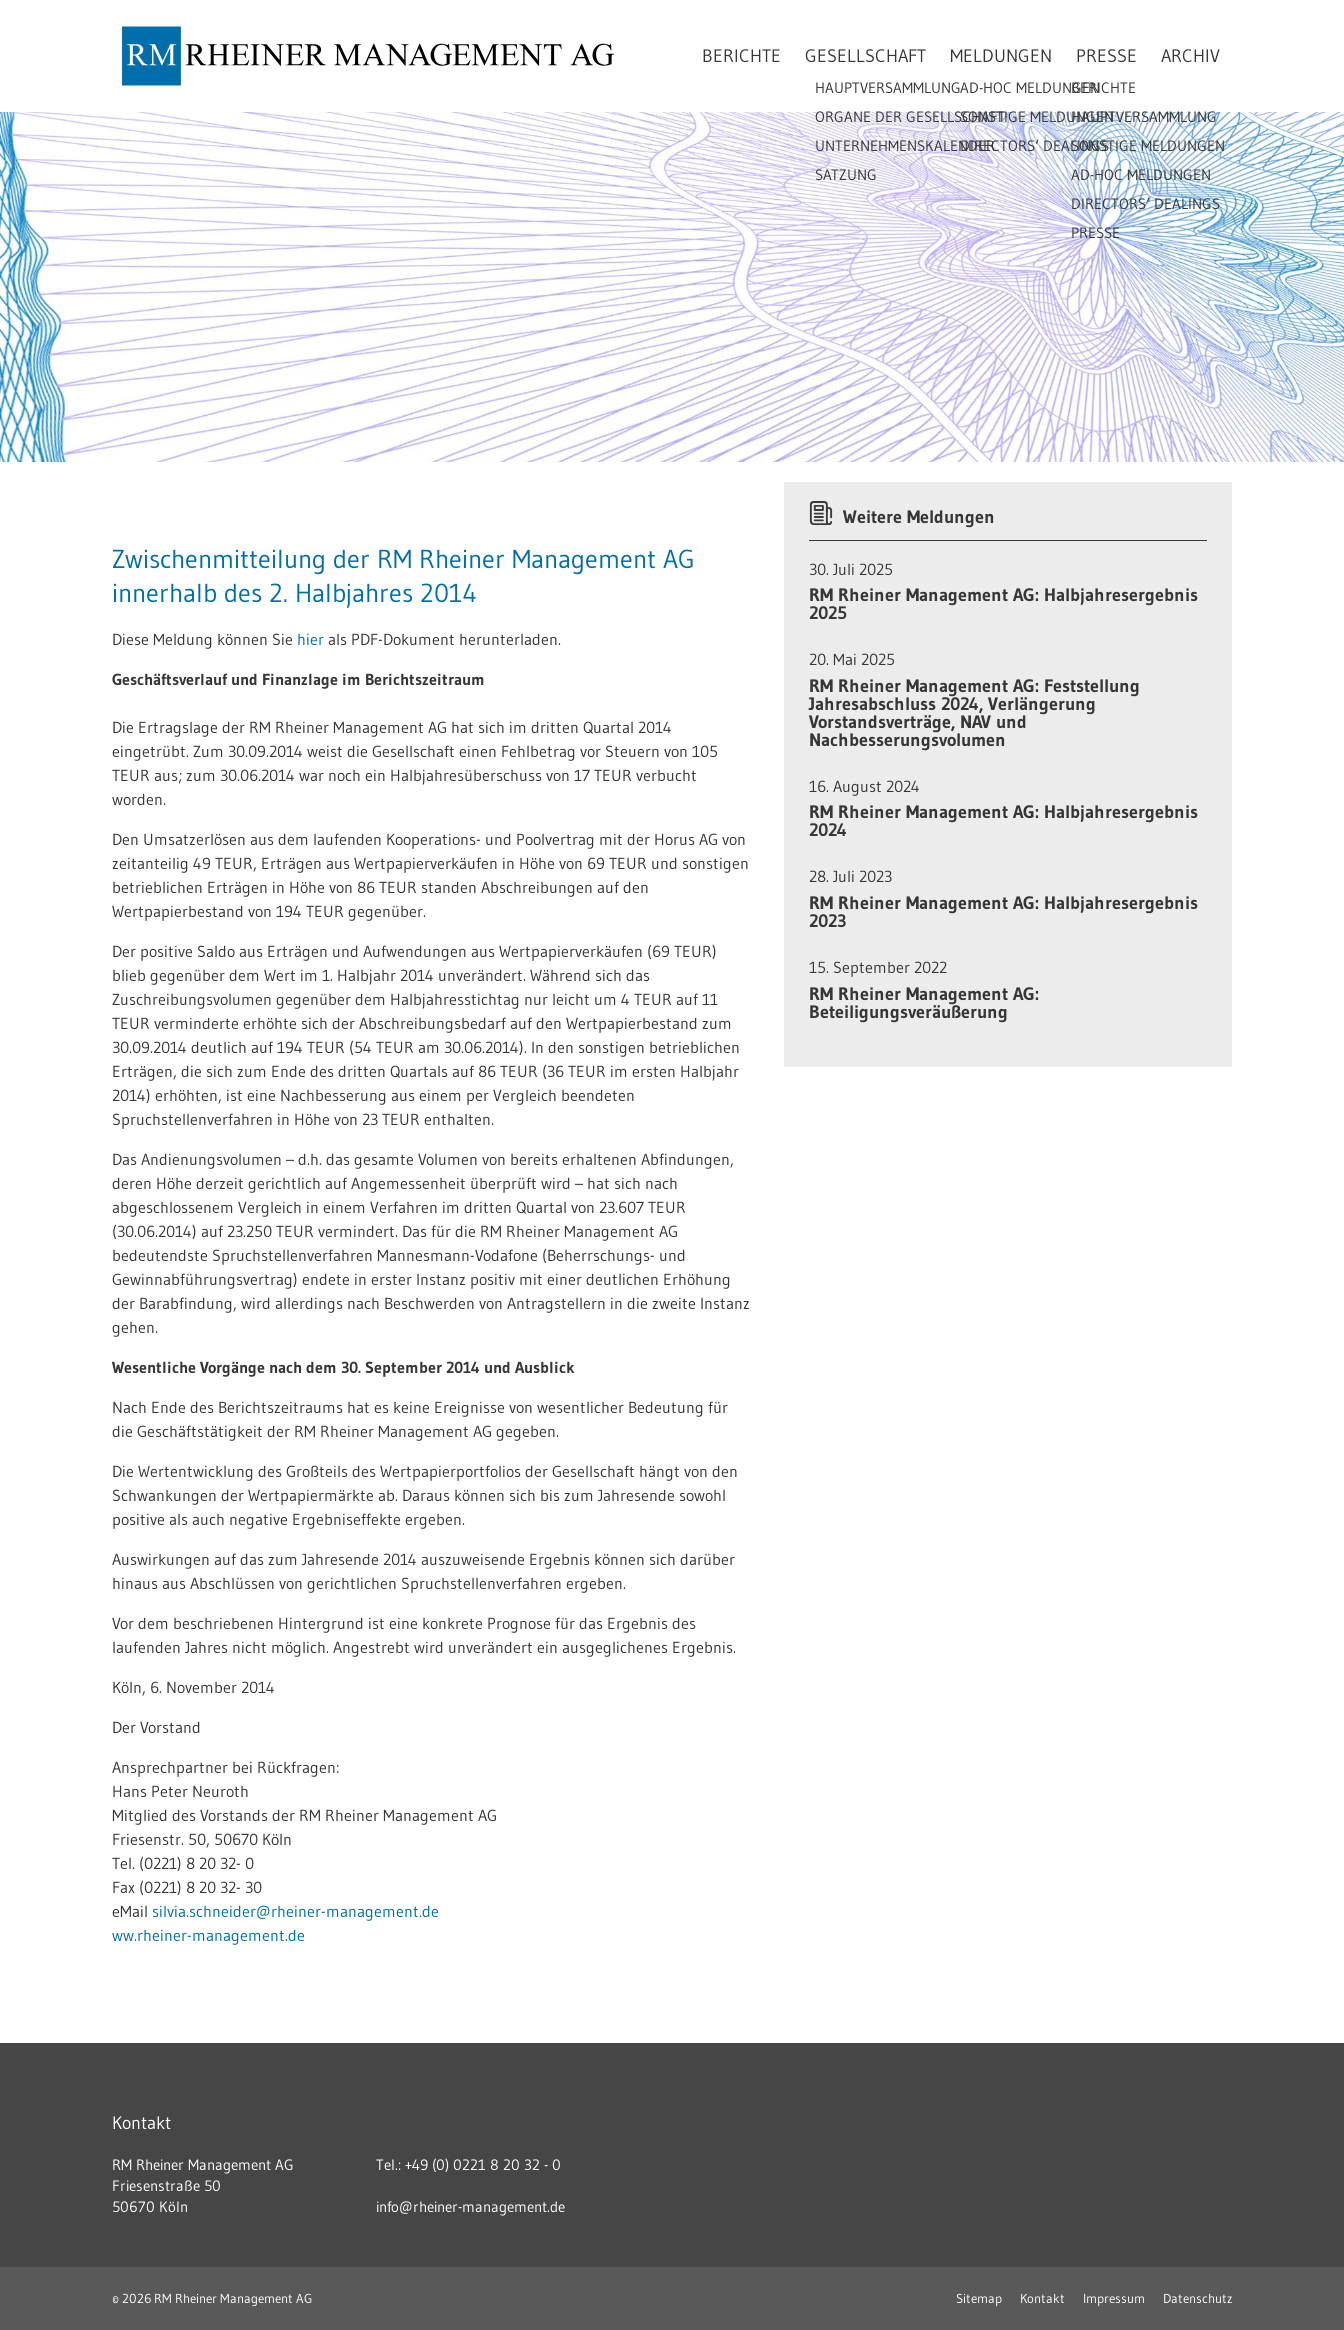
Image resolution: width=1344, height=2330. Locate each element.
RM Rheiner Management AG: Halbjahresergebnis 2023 (1003, 912)
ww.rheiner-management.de (208, 1935)
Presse (1106, 56)
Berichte (741, 56)
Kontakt (1042, 2298)
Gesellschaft (865, 56)
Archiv (1190, 56)
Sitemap (979, 2298)
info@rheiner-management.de (470, 2206)
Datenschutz (1197, 2298)
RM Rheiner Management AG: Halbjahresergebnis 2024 (1003, 821)
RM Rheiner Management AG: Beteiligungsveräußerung (924, 1003)
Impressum (1114, 2298)
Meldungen (1001, 56)
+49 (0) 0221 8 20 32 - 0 (483, 2164)
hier (312, 639)
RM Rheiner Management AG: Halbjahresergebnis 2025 (1003, 604)
